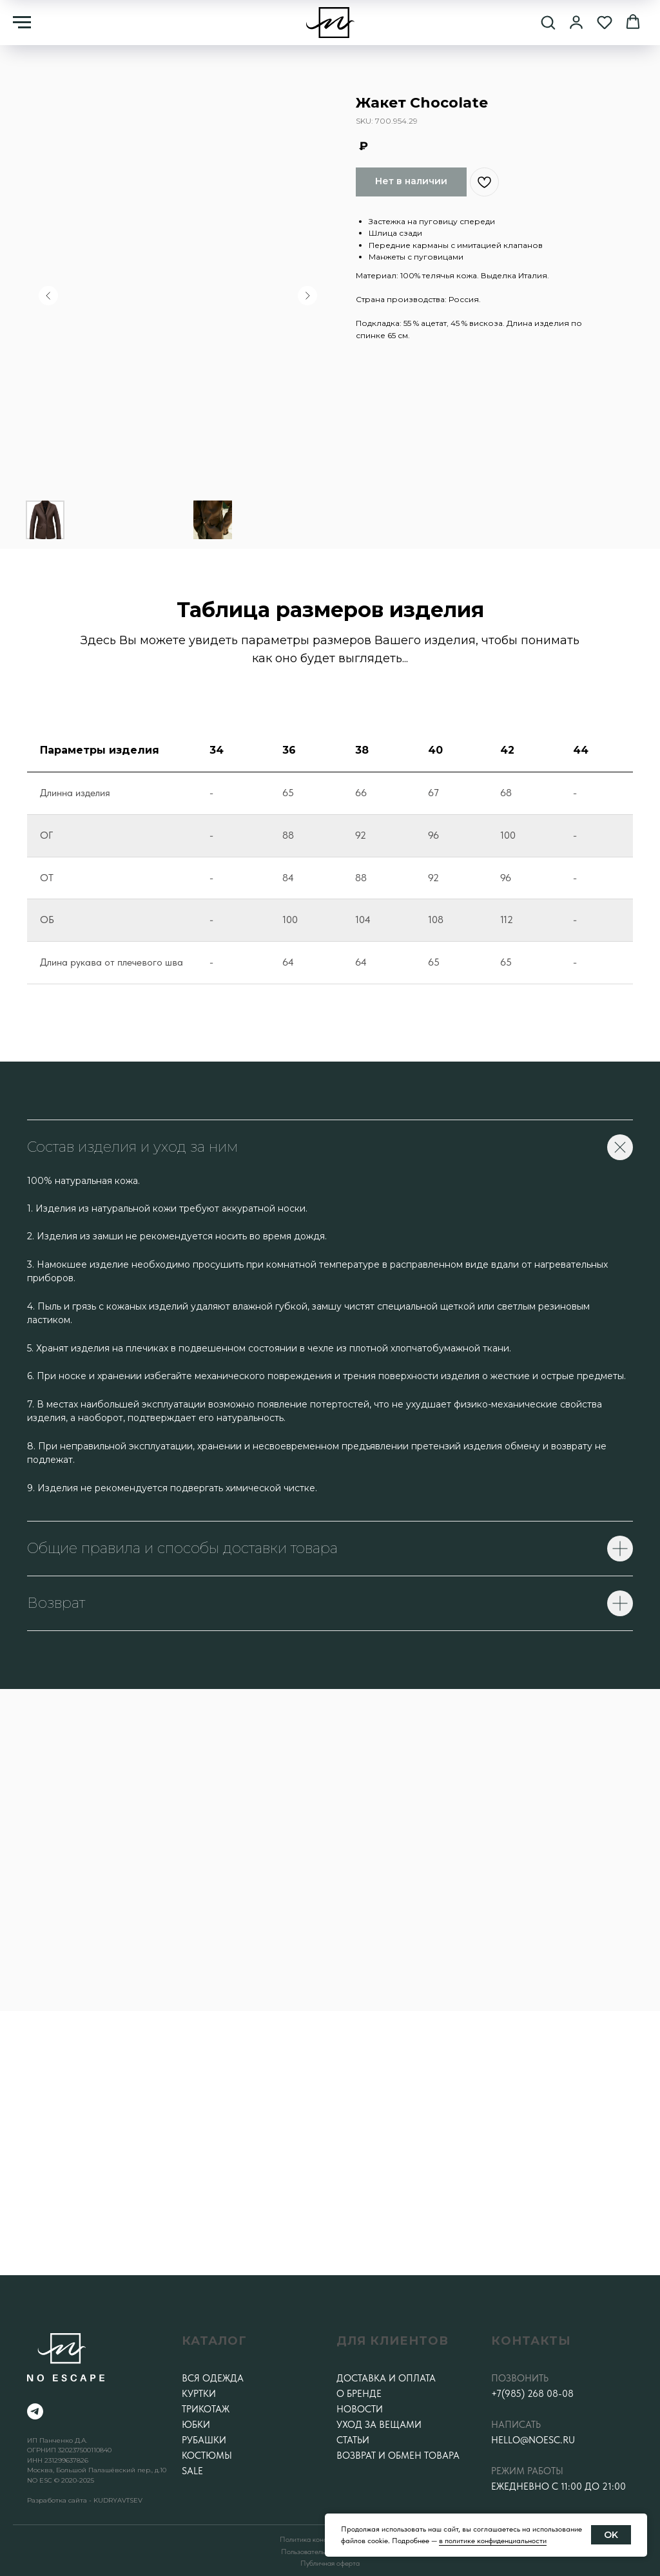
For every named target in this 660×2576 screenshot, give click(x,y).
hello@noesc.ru (533, 2440)
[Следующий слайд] (307, 295)
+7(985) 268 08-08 (532, 2393)
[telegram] (35, 2411)
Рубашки (204, 2440)
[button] (548, 22)
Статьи (352, 2440)
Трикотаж (205, 2409)
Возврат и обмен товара (398, 2455)
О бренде (359, 2393)
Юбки (196, 2424)
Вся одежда (213, 2378)
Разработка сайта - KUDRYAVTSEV (84, 2500)
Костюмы (207, 2455)
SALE (192, 2471)
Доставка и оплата (386, 2378)
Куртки (199, 2393)
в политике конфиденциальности (493, 2540)
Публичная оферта (330, 2563)
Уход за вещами (379, 2424)
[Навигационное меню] (22, 22)
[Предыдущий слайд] (48, 295)
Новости (359, 2409)
